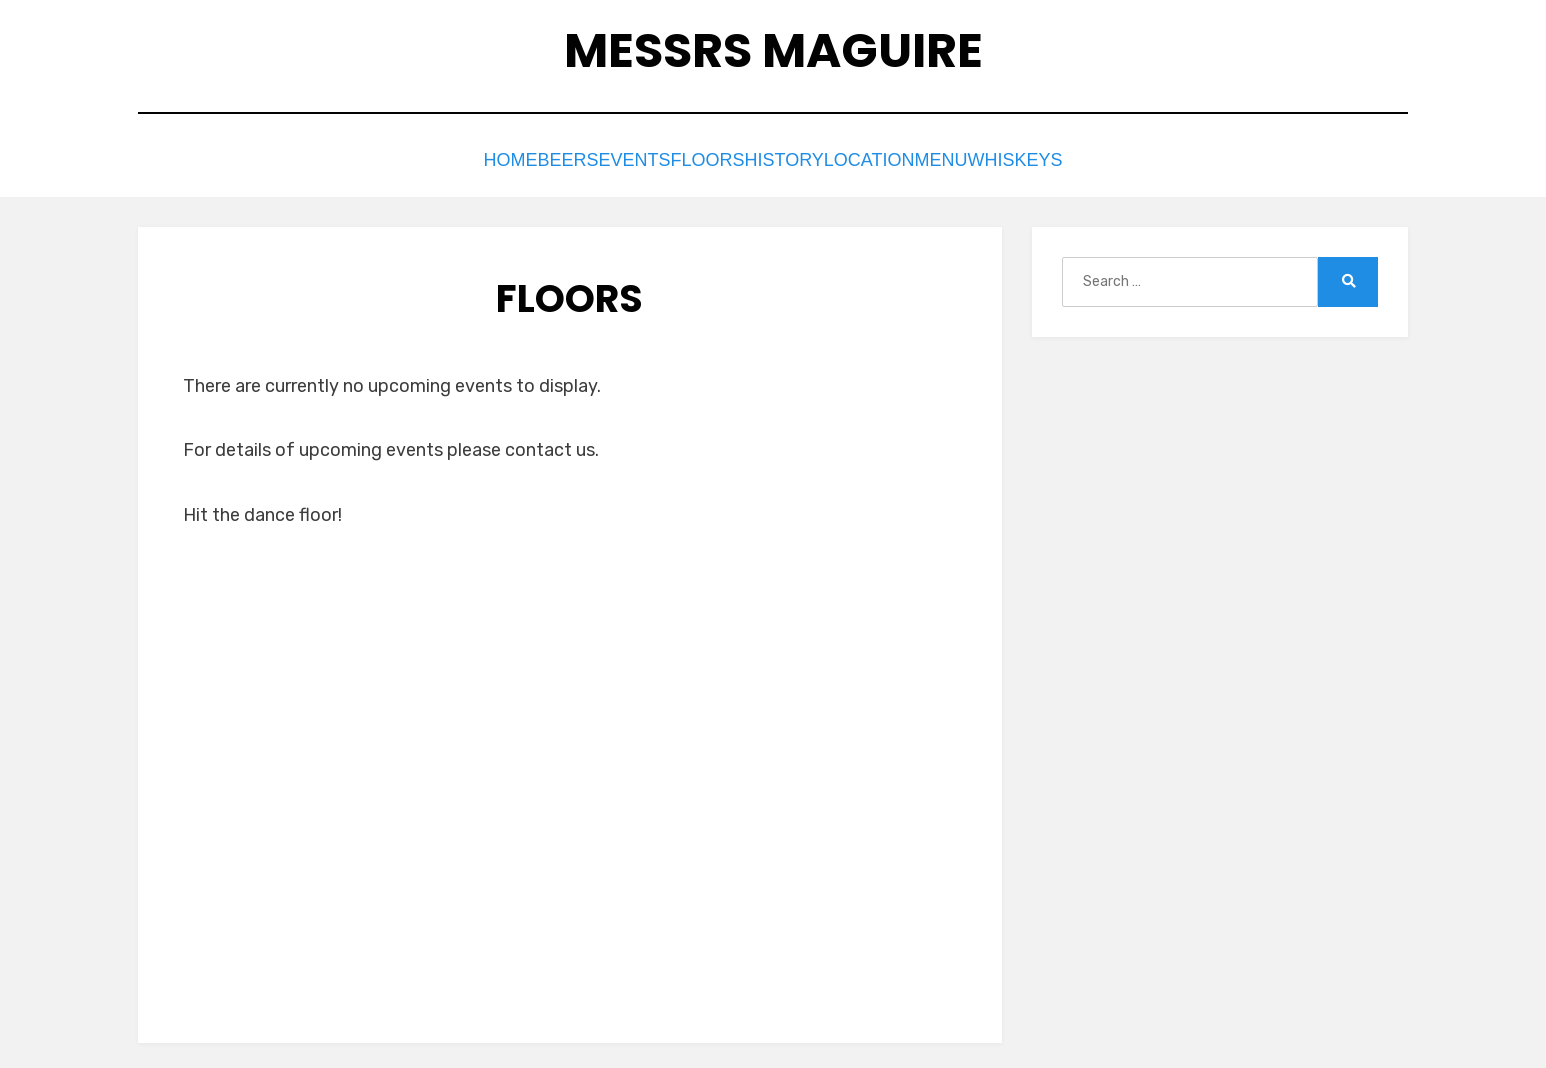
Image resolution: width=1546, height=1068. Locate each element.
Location (901, 157)
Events (599, 157)
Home (433, 157)
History (792, 157)
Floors (693, 157)
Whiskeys (1095, 157)
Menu (998, 157)
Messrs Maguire (773, 50)
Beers (513, 157)
